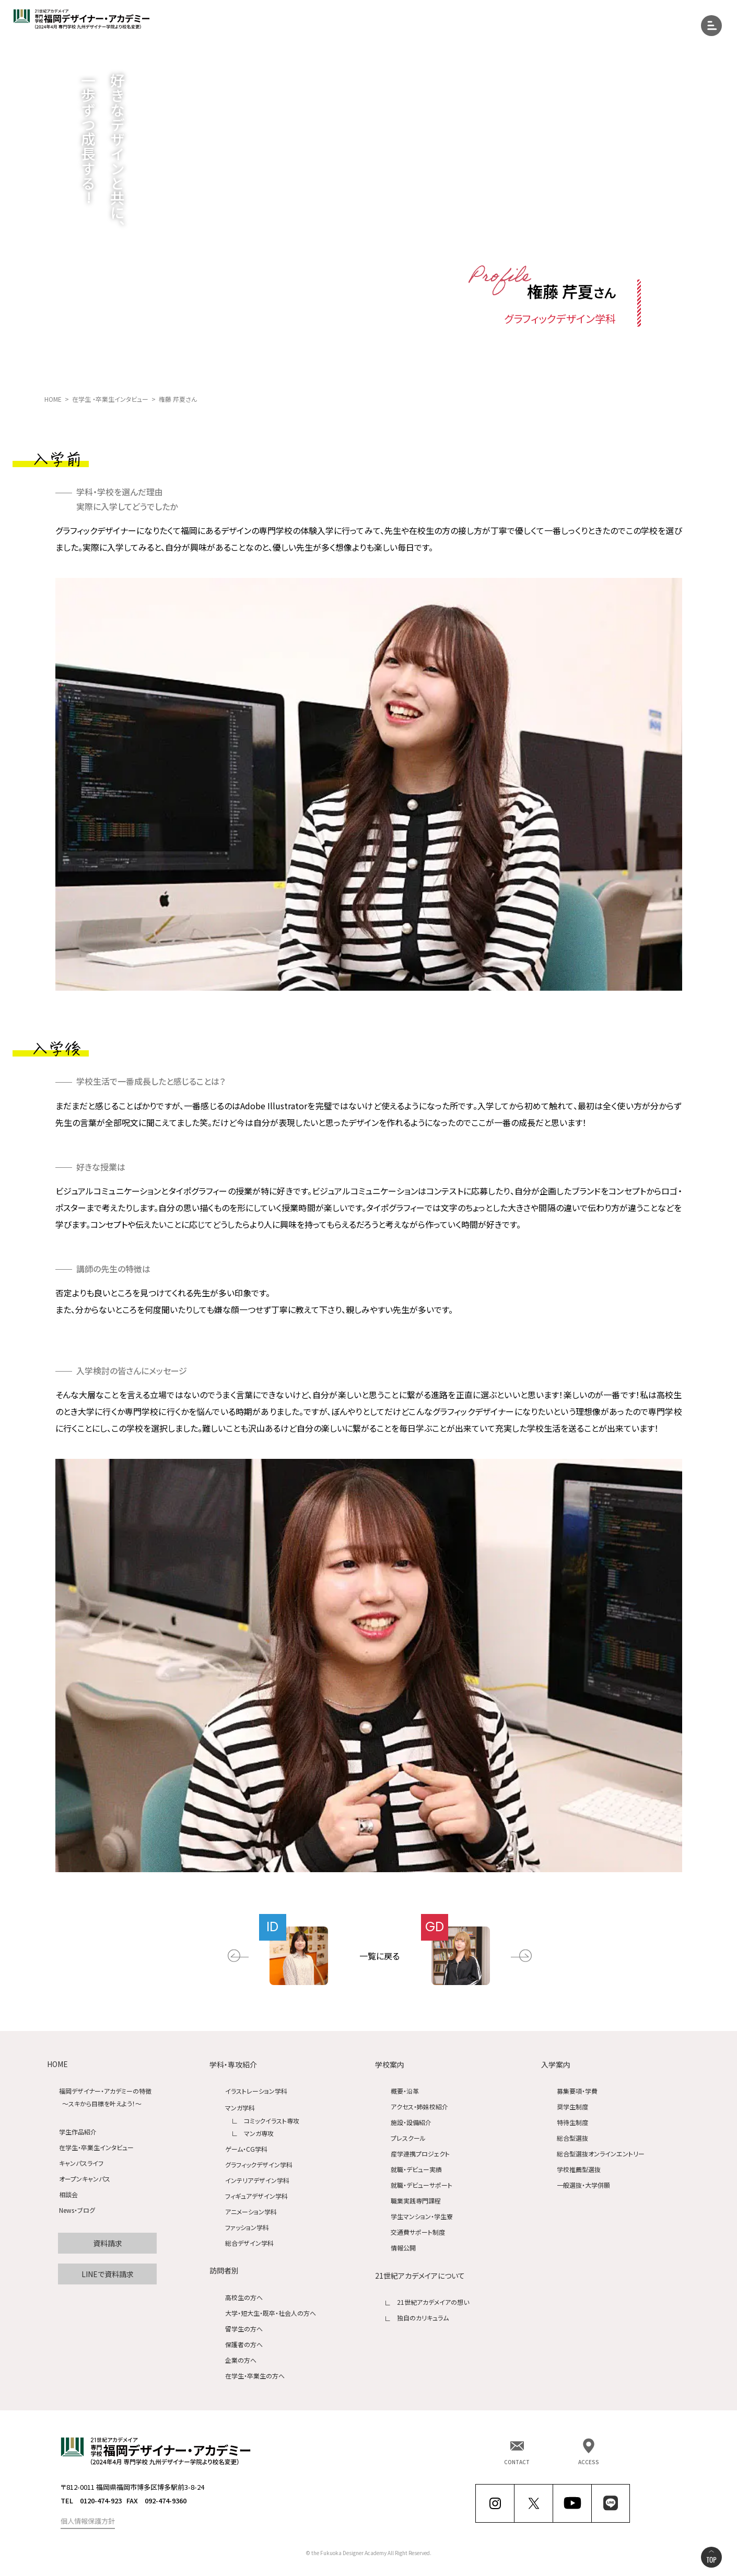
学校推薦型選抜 (579, 2169)
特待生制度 (572, 2122)
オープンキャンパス (84, 2179)
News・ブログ (77, 2210)
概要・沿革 (405, 2091)
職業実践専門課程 (416, 2201)
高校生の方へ (244, 2297)
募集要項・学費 (577, 2091)
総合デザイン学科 (249, 2242)
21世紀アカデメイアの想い (433, 2302)
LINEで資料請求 (107, 2274)
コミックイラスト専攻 (271, 2120)
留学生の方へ (244, 2328)
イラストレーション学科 (256, 2091)
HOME (57, 2064)
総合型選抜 (572, 2138)
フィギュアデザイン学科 (256, 2195)
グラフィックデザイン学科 (259, 2164)
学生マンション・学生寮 (422, 2216)
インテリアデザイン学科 (257, 2180)
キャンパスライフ (81, 2163)
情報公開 (403, 2248)
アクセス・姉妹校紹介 (419, 2107)
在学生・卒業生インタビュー (96, 2147)
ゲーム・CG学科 (246, 2148)
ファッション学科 (247, 2227)
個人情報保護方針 (88, 2521)
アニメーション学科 (251, 2211)
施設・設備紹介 (411, 2122)
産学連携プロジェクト (420, 2154)
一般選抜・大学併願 (583, 2185)
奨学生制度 (572, 2107)
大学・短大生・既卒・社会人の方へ (270, 2312)
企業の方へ (240, 2359)
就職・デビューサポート (421, 2185)
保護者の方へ (244, 2344)
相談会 (68, 2194)
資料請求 (107, 2243)
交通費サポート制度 (418, 2232)
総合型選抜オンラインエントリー (601, 2154)
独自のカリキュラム (423, 2318)
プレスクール (408, 2138)
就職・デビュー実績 (416, 2169)
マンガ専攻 (259, 2133)
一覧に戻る (379, 1956)
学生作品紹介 (78, 2132)
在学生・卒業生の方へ (255, 2375)
